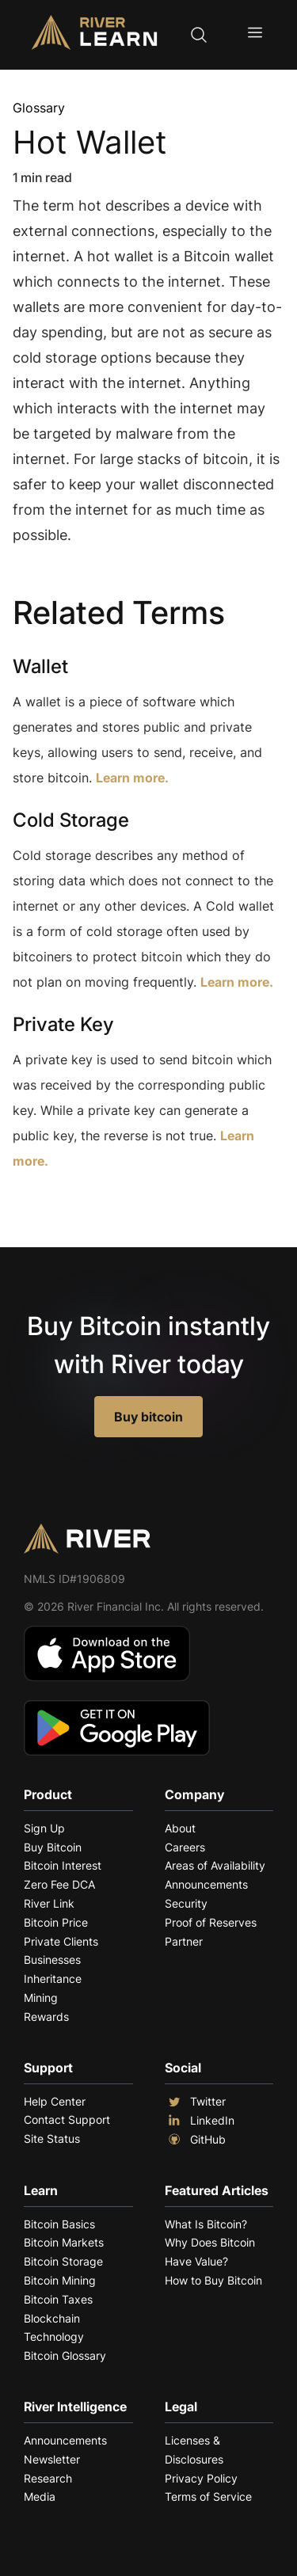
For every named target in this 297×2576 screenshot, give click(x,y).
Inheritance (53, 1978)
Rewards (46, 2016)
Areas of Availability (215, 1865)
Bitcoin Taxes (58, 2299)
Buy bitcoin (148, 1417)
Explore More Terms (101, 1210)
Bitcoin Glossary (65, 2355)
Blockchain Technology (54, 2328)
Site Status (52, 2138)
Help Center (55, 2101)
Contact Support (67, 2119)
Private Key (63, 1024)
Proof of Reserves (211, 1922)
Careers (185, 1847)
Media (39, 2496)
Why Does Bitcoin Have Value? (210, 2251)
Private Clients (61, 1941)
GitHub (195, 2139)
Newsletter (52, 2459)
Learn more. (132, 778)
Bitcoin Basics (59, 2224)
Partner (184, 1941)
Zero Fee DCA (59, 1884)
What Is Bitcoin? (206, 2224)
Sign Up (44, 1828)
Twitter (195, 2101)
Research (48, 2478)
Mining (41, 1997)
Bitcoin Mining (60, 2280)
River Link (49, 1903)
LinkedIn (199, 2120)
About (180, 1828)
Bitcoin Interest (62, 1865)
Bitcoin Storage (63, 2261)
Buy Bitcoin (53, 1847)
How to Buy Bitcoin (213, 2280)
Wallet (40, 666)
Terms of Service (208, 2496)
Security (186, 1903)
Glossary (39, 108)
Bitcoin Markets (64, 2242)
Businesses (52, 1959)
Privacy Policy (201, 2478)
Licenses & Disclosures (194, 2449)
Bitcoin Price (56, 1922)
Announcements (206, 1884)
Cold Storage (71, 820)
